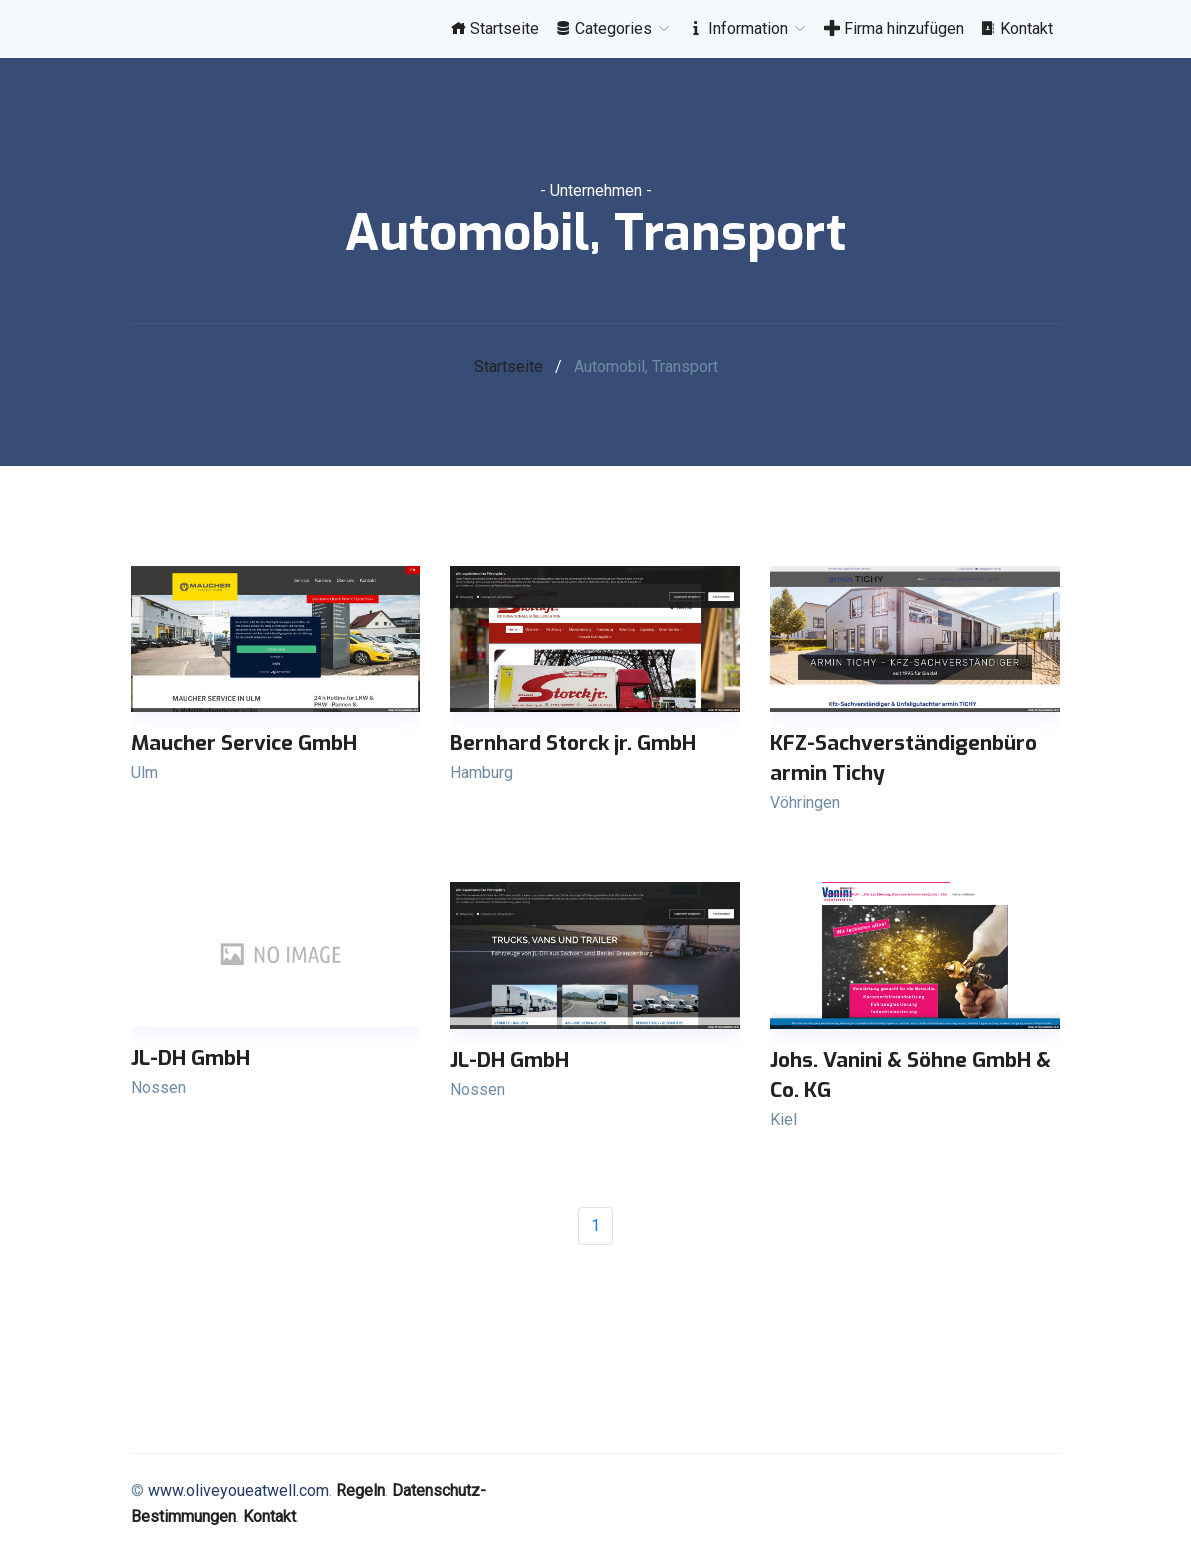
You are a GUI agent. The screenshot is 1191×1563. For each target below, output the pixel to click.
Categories (613, 28)
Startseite (494, 28)
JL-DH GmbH (190, 1058)
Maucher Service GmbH (244, 743)
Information (748, 28)
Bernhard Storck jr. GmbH (573, 743)
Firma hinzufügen (894, 28)
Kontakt (1016, 28)
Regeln (360, 1490)
